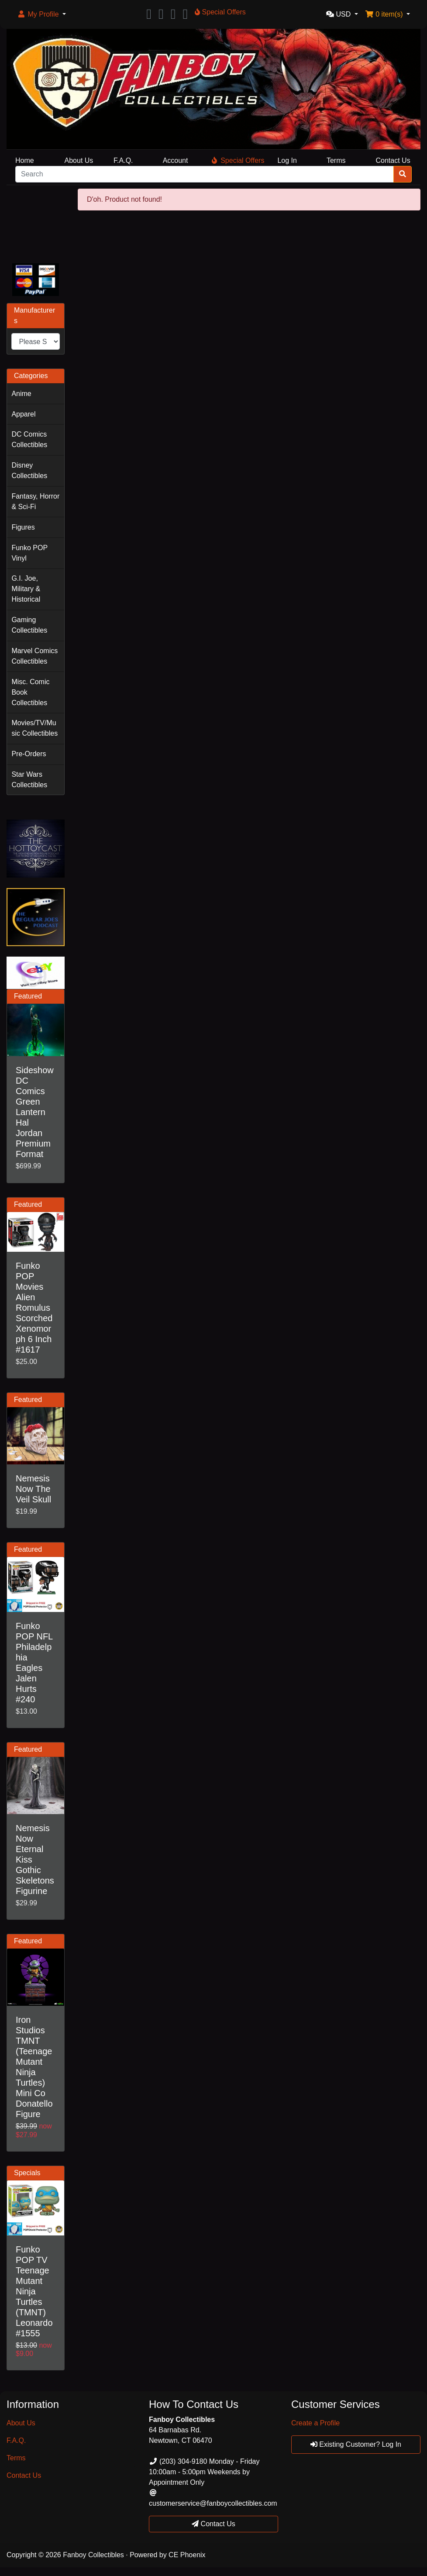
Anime (21, 393)
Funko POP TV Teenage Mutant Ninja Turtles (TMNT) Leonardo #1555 (34, 2291)
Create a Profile (315, 2423)
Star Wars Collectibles (29, 780)
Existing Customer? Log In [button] (355, 2444)
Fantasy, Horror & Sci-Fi (35, 501)
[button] (41, 14)
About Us (79, 160)
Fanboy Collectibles (93, 2555)
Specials (27, 2173)
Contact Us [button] (213, 2524)
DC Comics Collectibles (29, 439)
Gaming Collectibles (29, 625)
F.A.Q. (123, 160)
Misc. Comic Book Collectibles (30, 692)
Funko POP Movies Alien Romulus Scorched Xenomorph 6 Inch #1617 (34, 1307)
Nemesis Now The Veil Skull (33, 1489)
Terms (336, 160)
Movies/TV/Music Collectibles (34, 728)
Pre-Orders (28, 754)
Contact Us (392, 160)
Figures (22, 527)
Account (175, 160)
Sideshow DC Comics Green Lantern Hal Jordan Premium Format (35, 1112)
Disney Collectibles (29, 470)
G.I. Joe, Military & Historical (25, 589)
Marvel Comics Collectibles (34, 656)
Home (24, 160)
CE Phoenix (187, 2555)
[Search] (204, 174)
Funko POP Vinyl (29, 553)
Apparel (23, 414)
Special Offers (238, 160)
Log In (286, 160)
